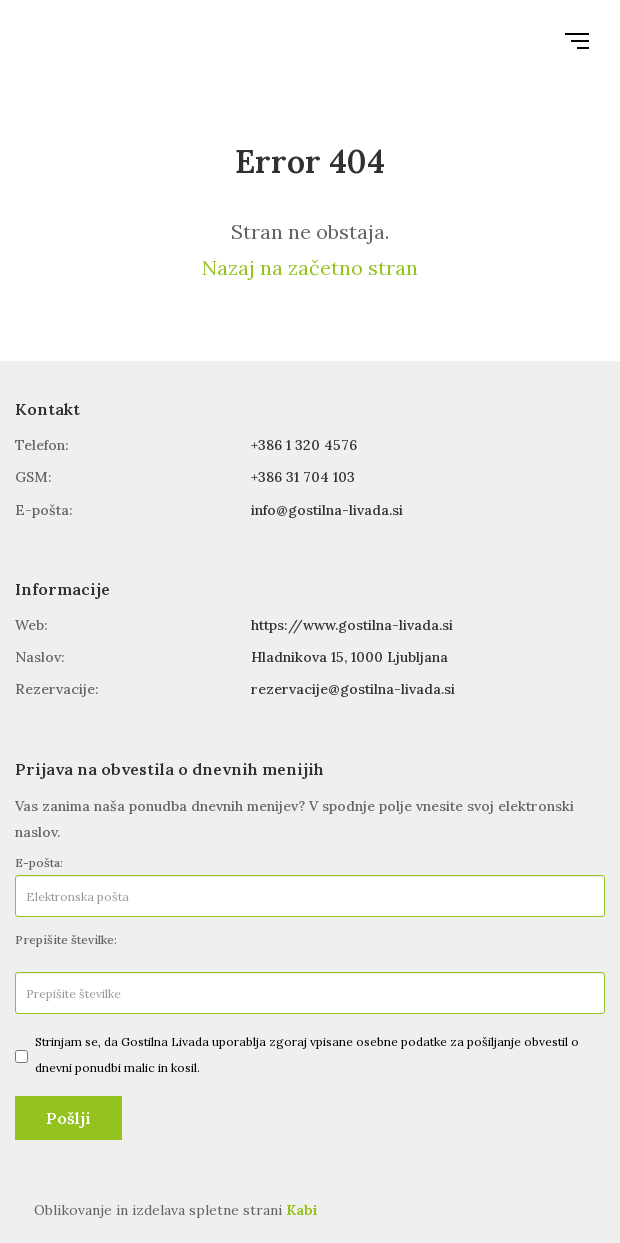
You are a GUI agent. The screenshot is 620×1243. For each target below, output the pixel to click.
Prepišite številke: (66, 939)
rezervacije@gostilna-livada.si (353, 689)
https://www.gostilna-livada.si (352, 625)
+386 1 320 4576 (304, 445)
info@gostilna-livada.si (327, 510)
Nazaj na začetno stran (310, 267)
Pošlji (68, 1118)
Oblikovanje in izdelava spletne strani (176, 1210)
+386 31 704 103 (303, 477)
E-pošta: (39, 862)
